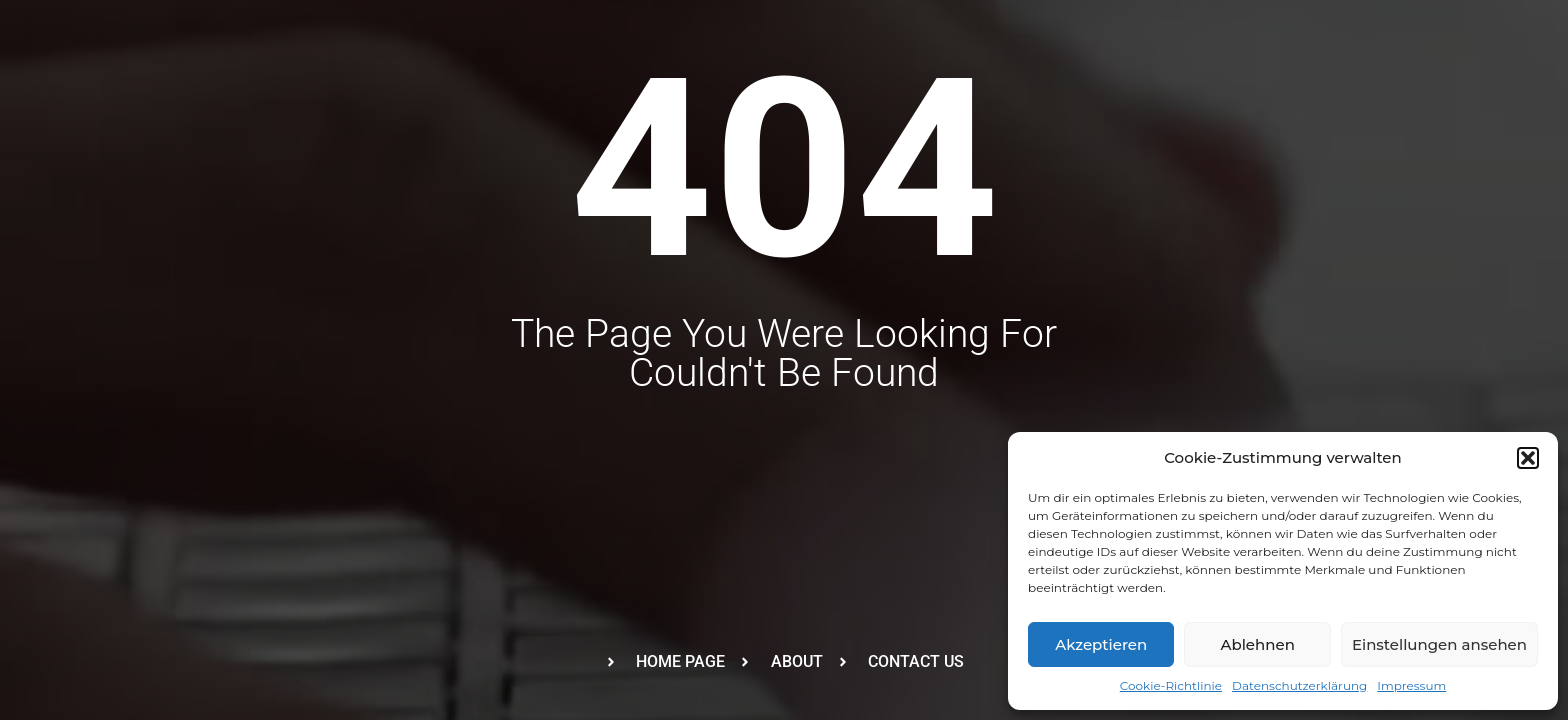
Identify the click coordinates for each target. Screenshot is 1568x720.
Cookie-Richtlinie (1171, 685)
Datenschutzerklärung (1299, 685)
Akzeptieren (1101, 644)
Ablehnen (1257, 644)
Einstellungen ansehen (1439, 644)
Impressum (1411, 685)
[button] (1528, 458)
